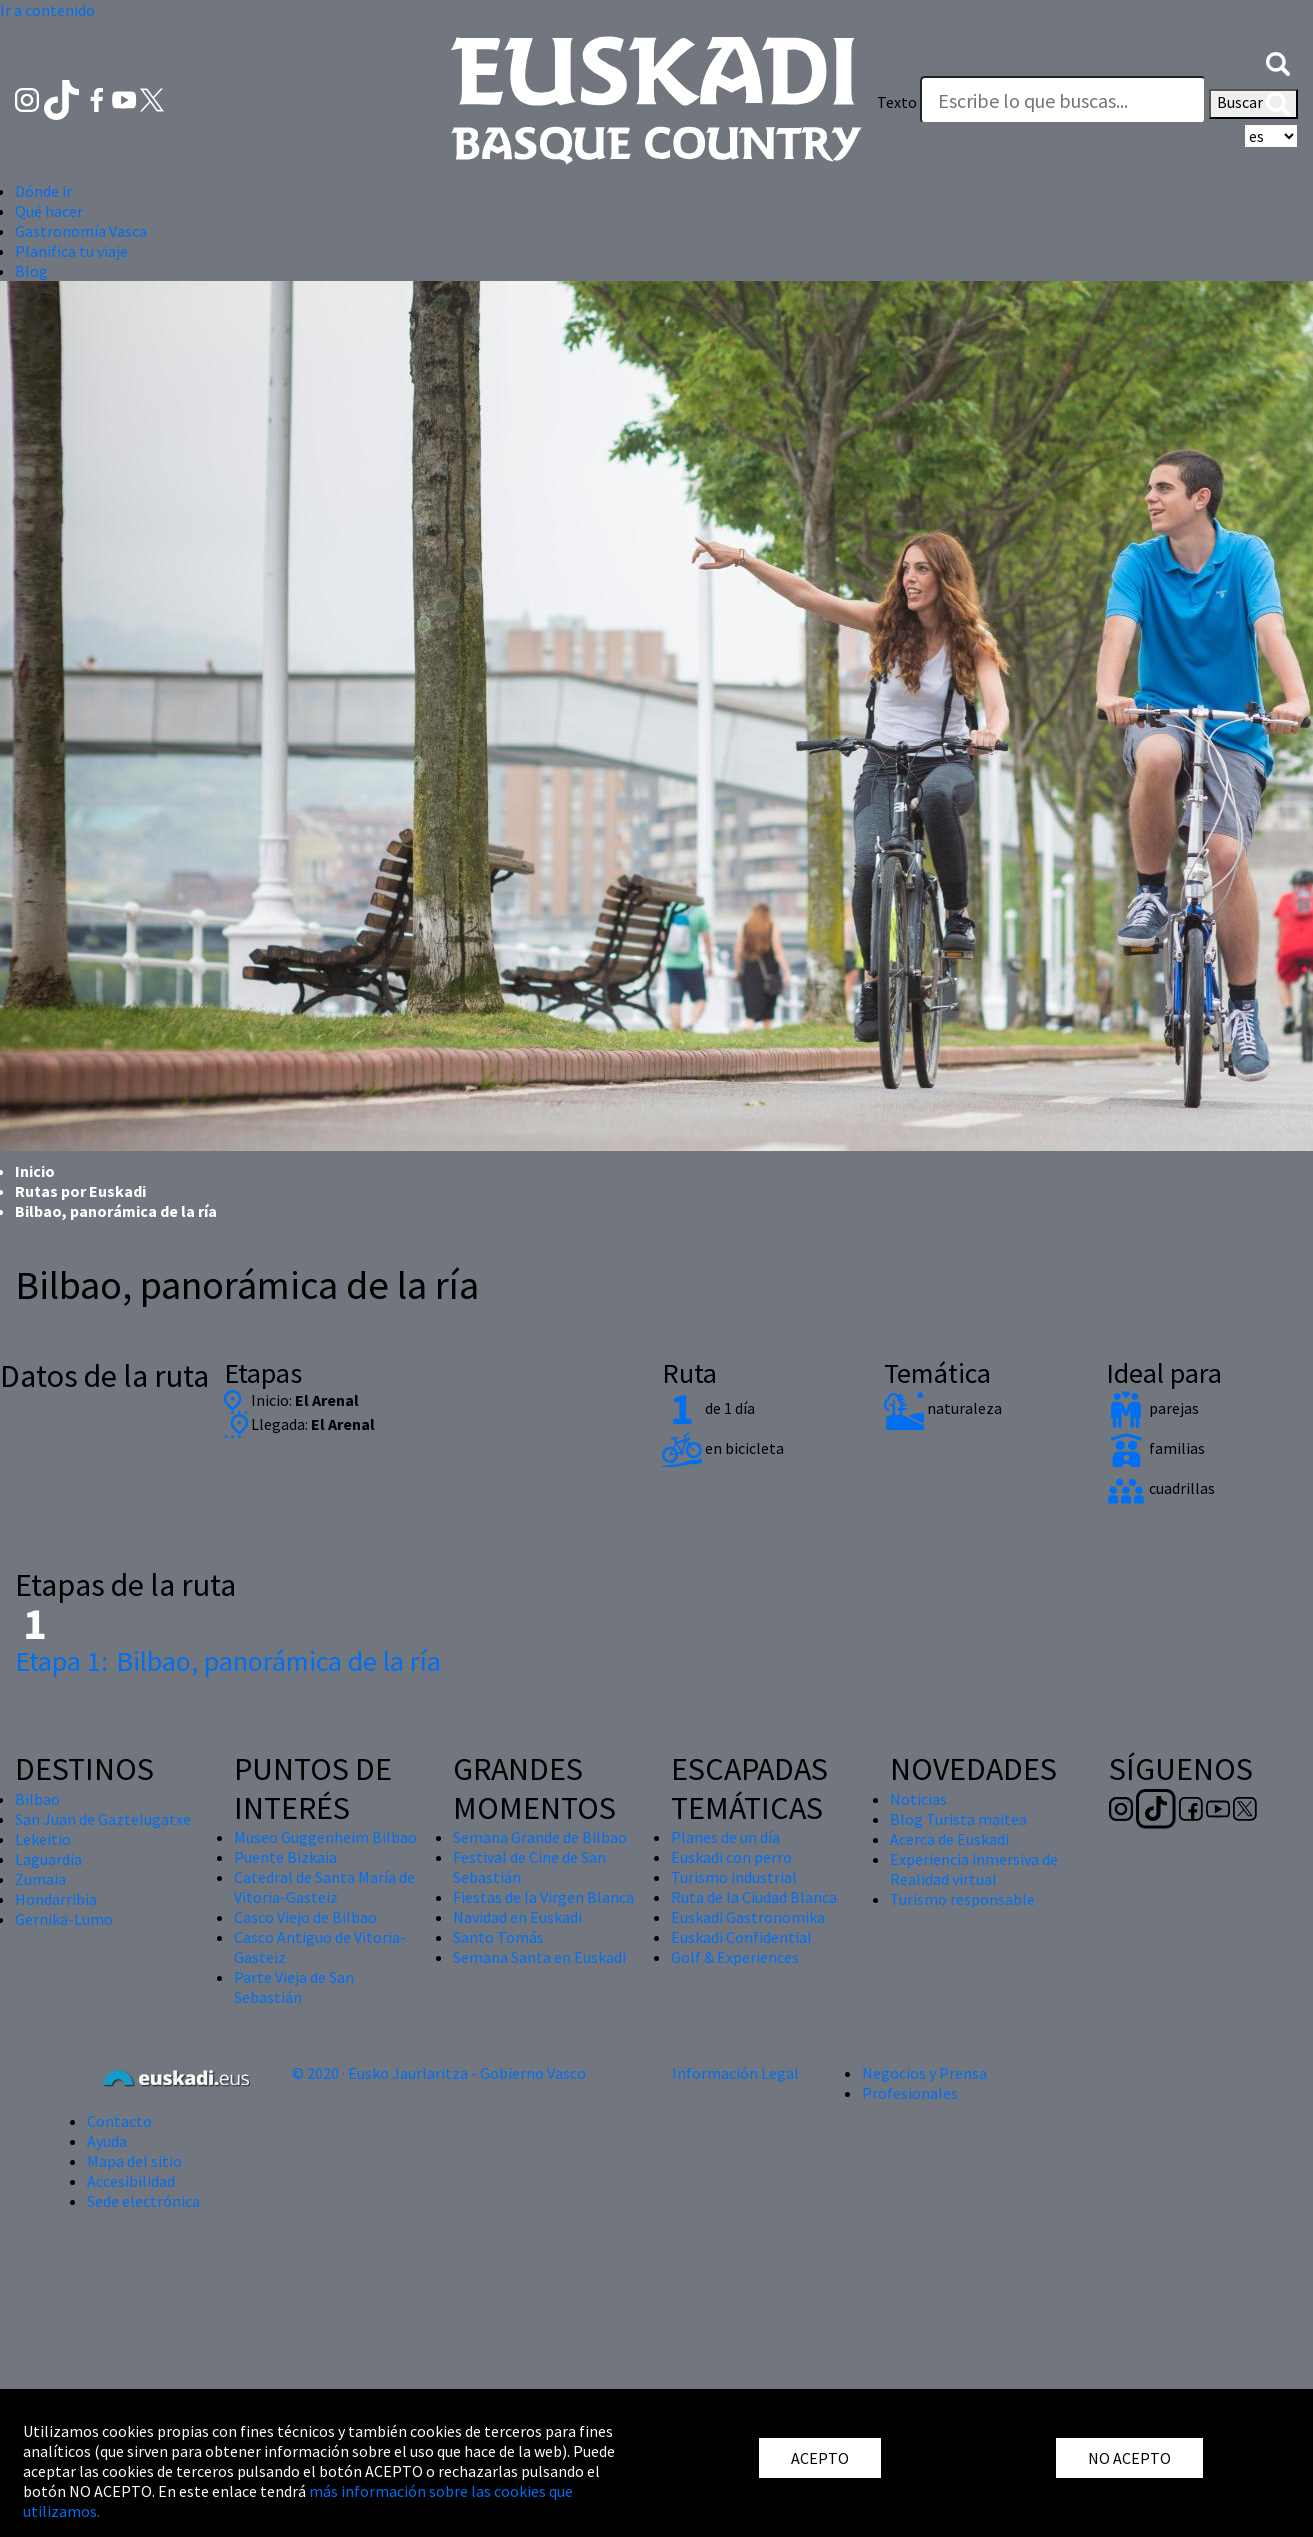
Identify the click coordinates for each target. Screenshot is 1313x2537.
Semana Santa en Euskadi (539, 1957)
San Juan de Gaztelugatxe (103, 1819)
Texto (897, 102)
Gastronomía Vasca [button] (81, 231)
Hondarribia (56, 1899)
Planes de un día (725, 1837)
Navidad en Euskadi (517, 1917)
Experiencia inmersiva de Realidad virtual (974, 1869)
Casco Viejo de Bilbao (305, 1917)
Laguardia (48, 1859)
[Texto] (1063, 100)
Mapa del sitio (134, 2161)
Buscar (1253, 104)
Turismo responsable (962, 1899)
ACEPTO (820, 2458)
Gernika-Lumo (64, 1919)
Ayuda (107, 2141)
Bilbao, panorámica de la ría (228, 1661)
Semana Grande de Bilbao (540, 1837)
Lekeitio (43, 1839)
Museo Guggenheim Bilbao (325, 1837)
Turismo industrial (734, 1877)
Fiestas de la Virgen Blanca (543, 1897)
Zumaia (40, 1879)
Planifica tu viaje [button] (71, 251)
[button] (1278, 62)
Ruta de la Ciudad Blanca (754, 1897)
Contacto (119, 2121)
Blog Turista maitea (958, 1819)
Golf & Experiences (735, 1957)
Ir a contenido (47, 10)
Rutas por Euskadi (80, 1191)
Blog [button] (31, 271)
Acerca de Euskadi (949, 1839)
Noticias (918, 1799)
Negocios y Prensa (924, 2073)
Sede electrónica (143, 2201)
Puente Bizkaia (285, 1857)
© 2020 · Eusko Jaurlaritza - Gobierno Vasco (439, 2073)
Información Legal (735, 2073)
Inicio (35, 1171)
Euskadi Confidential (741, 1937)
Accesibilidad (131, 2181)
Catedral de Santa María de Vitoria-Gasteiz (324, 1887)
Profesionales (910, 2093)
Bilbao (37, 1799)
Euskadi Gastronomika (748, 1917)
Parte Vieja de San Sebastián (294, 1987)
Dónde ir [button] (43, 191)
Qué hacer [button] (49, 211)
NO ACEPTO (1129, 2458)
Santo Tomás (498, 1937)
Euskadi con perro (731, 1857)
